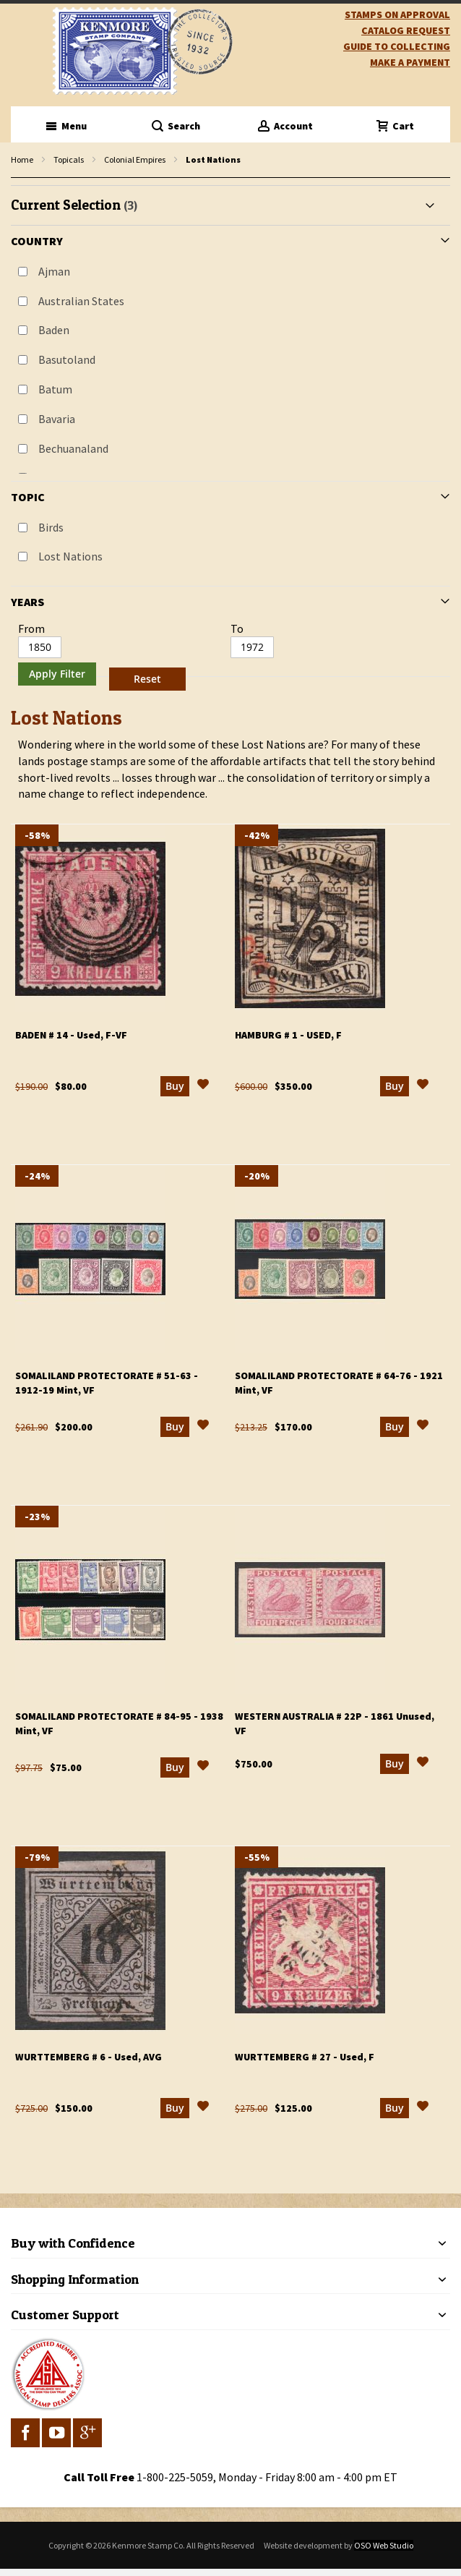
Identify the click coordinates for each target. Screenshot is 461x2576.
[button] (203, 1086)
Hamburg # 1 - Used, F (288, 1034)
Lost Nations (70, 556)
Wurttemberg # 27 (304, 2056)
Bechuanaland (73, 448)
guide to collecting (396, 46)
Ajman (54, 271)
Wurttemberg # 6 (88, 2056)
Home (22, 159)
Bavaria (56, 418)
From (31, 628)
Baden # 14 (71, 1034)
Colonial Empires (134, 159)
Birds (51, 527)
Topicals (68, 159)
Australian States (81, 301)
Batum (55, 389)
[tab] (230, 440)
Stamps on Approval (397, 14)
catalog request (405, 30)
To (237, 628)
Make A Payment (410, 62)
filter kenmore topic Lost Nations (18, 178)
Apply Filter (57, 674)
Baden (53, 330)
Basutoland (66, 359)
